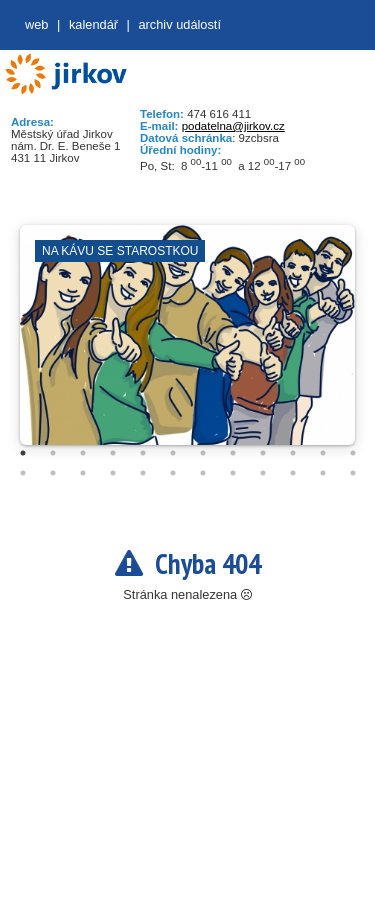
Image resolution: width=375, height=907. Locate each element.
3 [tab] (83, 453)
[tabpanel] (187, 345)
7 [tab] (203, 453)
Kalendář (93, 24)
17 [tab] (143, 473)
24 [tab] (353, 473)
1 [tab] (23, 453)
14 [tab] (53, 473)
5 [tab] (143, 453)
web (36, 24)
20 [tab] (233, 473)
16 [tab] (113, 473)
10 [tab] (293, 453)
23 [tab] (323, 473)
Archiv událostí (179, 24)
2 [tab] (53, 453)
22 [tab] (293, 473)
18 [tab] (173, 473)
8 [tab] (233, 453)
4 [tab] (113, 453)
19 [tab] (203, 473)
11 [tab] (323, 453)
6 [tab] (173, 453)
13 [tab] (23, 473)
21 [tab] (263, 473)
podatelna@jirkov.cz (233, 126)
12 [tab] (353, 453)
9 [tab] (263, 453)
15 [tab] (83, 473)
